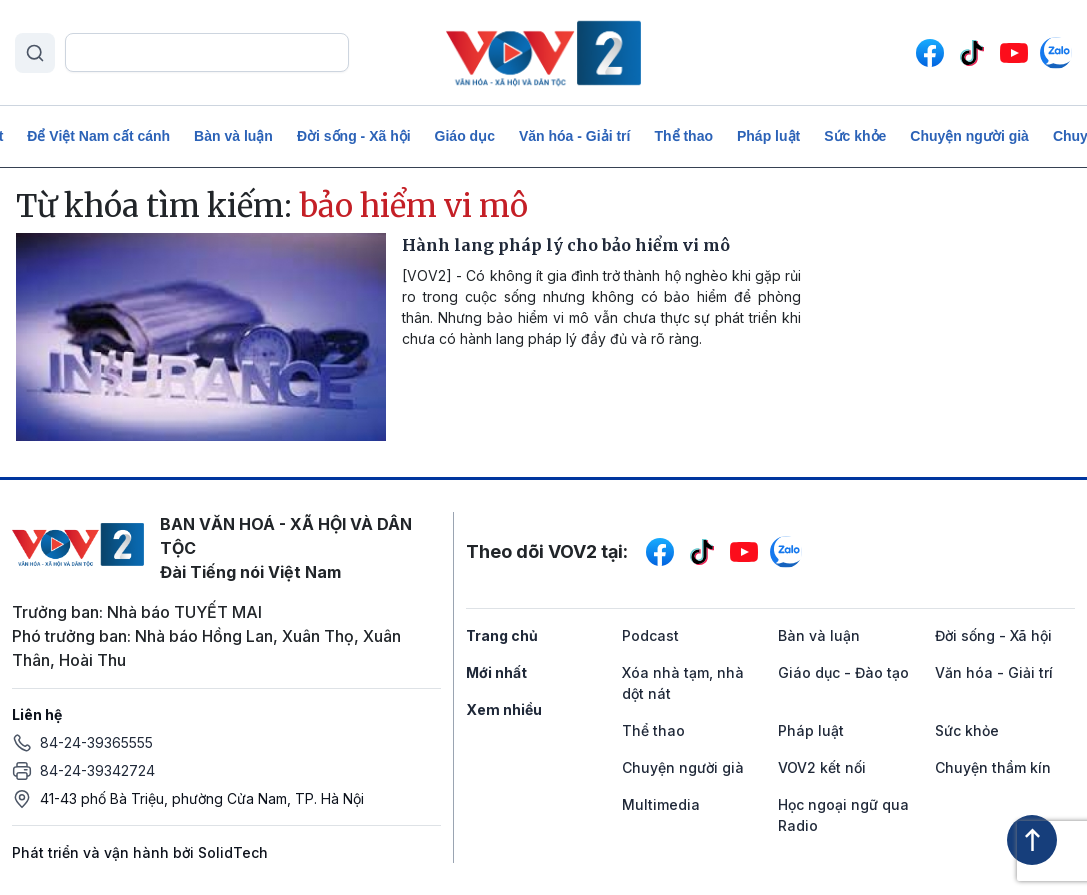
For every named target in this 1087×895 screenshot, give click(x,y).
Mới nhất (496, 672)
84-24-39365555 (96, 742)
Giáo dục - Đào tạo (843, 672)
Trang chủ (502, 635)
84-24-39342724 (97, 770)
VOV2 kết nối (822, 767)
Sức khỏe (855, 136)
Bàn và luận (233, 136)
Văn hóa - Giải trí (574, 136)
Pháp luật (768, 136)
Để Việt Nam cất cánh (98, 136)
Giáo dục (465, 136)
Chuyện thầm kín (993, 767)
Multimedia (661, 804)
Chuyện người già (969, 136)
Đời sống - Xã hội (354, 136)
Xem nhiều (504, 709)
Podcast (650, 635)
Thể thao (683, 136)
